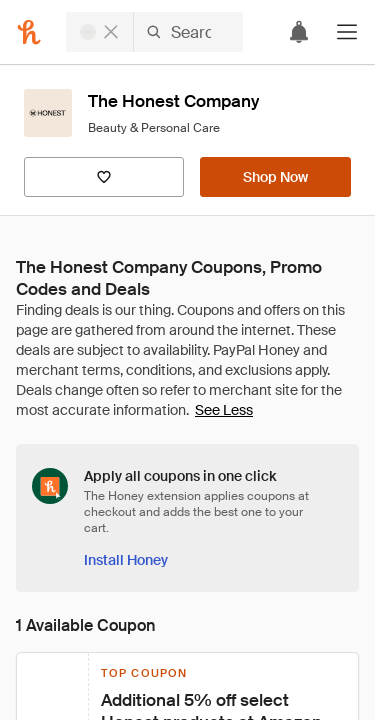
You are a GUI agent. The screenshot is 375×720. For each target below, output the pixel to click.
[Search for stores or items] (154, 32)
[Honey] (29, 32)
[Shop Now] (275, 177)
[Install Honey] (126, 560)
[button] (347, 32)
